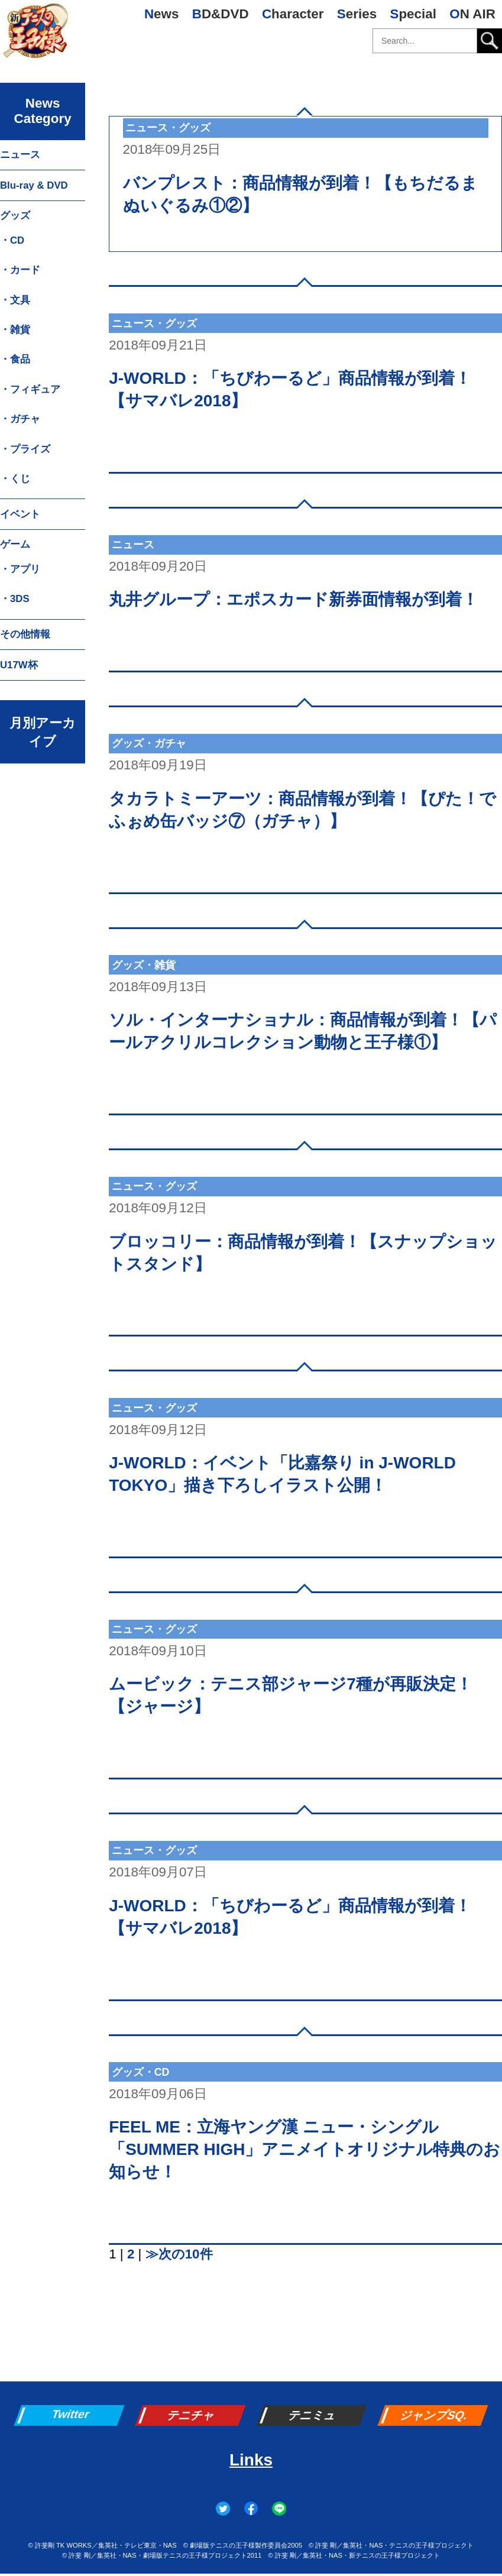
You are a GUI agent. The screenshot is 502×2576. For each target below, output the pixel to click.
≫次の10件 (179, 2254)
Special (413, 14)
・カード (20, 270)
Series (357, 14)
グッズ (15, 215)
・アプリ (20, 569)
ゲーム (15, 544)
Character (293, 14)
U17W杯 (19, 665)
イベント (20, 514)
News (161, 14)
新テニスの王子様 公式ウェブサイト (35, 35)
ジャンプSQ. (435, 2415)
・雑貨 (15, 329)
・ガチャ (20, 419)
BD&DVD (220, 14)
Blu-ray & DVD (34, 185)
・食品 (15, 359)
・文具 (15, 300)
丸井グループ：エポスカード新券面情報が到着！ (293, 599)
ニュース (20, 154)
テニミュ (313, 2415)
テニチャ (192, 2415)
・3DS (15, 598)
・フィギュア (30, 389)
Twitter (71, 2413)
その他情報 (25, 634)
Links (251, 2460)
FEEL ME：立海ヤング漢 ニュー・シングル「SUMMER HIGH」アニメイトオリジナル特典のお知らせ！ (304, 2149)
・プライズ (25, 449)
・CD (12, 240)
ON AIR (472, 14)
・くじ (15, 478)
